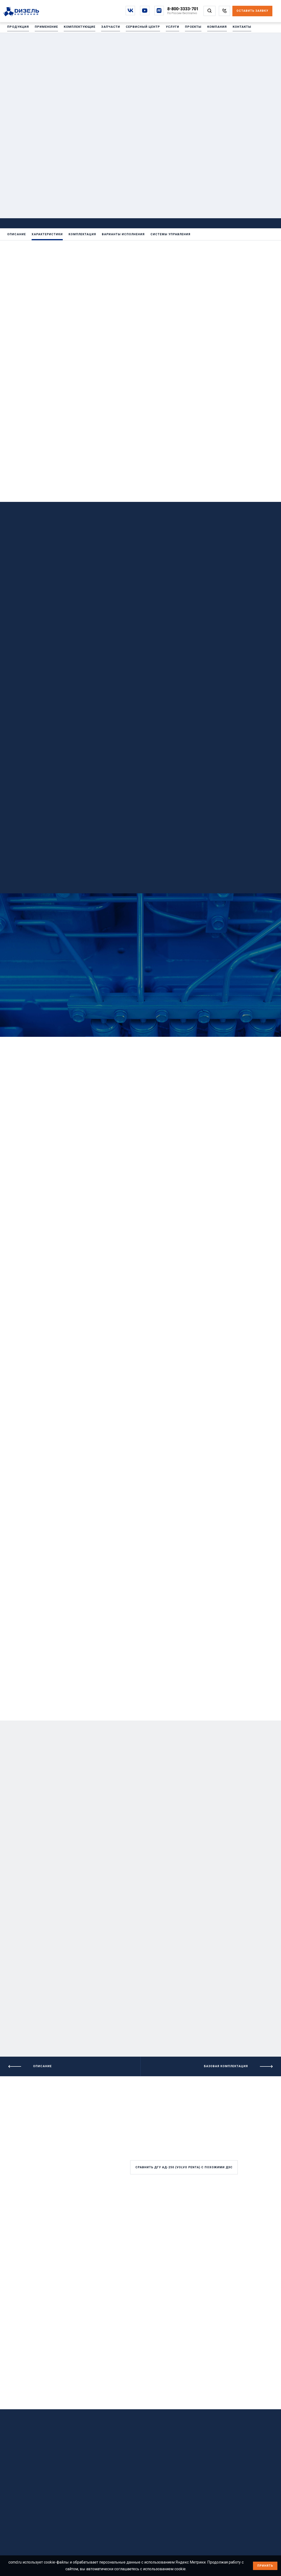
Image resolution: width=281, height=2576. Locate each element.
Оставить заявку (252, 10)
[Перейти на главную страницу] (23, 12)
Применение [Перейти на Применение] (45, 28)
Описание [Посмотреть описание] (16, 234)
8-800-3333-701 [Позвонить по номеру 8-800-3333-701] (183, 8)
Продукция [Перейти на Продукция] (17, 28)
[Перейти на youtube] (144, 10)
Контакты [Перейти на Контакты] (237, 28)
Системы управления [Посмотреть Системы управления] (170, 234)
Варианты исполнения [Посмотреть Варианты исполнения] (123, 234)
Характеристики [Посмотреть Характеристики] (47, 234)
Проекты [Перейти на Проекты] (189, 28)
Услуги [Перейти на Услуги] (169, 28)
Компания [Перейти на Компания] (212, 28)
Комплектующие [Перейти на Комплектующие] (78, 28)
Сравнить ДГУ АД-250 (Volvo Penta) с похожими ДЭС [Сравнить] (184, 2167)
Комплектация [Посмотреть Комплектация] (82, 234)
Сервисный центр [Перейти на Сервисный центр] (140, 28)
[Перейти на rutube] (159, 10)
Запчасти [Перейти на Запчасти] (108, 28)
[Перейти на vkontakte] (130, 10)
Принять (265, 2565)
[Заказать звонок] (224, 11)
